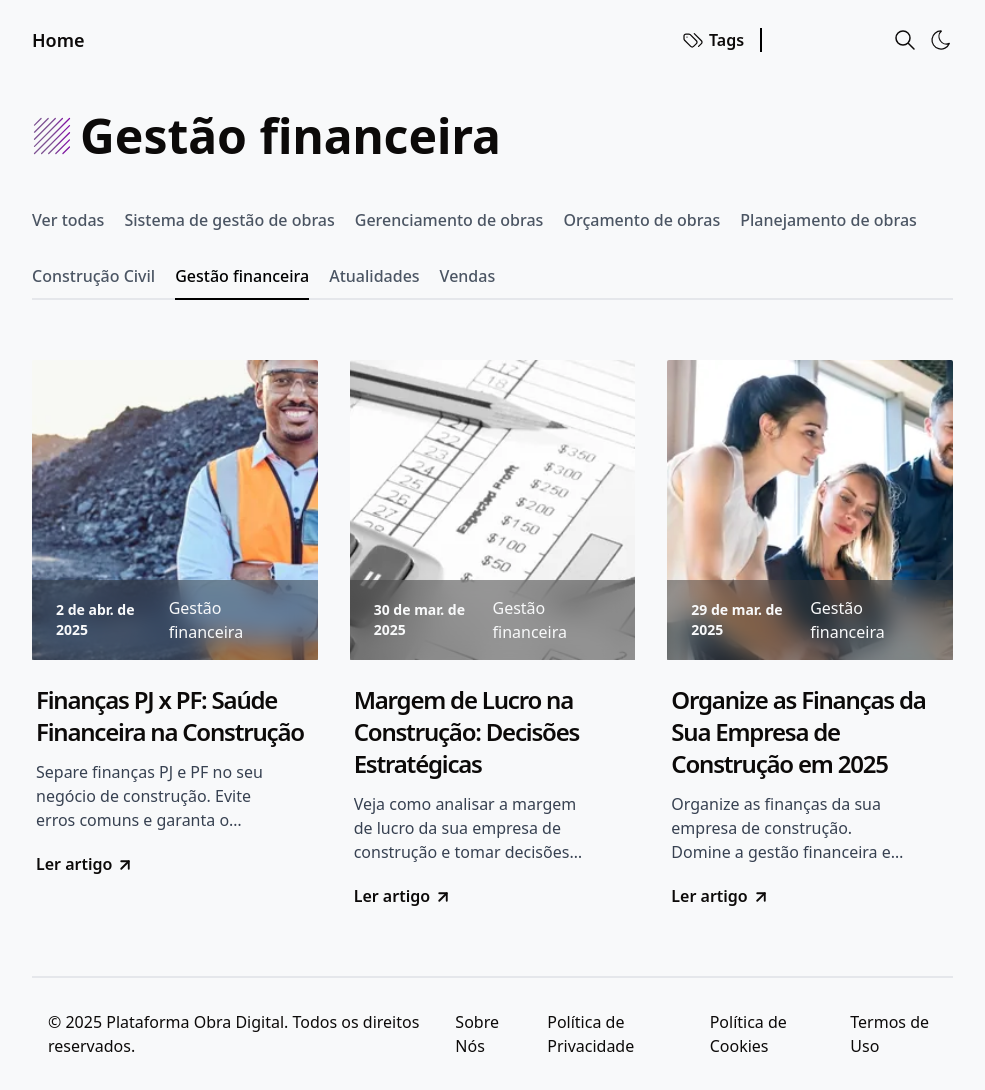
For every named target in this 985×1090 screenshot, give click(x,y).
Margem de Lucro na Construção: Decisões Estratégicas (466, 732)
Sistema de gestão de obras (229, 220)
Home (58, 40)
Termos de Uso (889, 1034)
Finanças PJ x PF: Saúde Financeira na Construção (170, 716)
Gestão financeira (242, 276)
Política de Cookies (748, 1034)
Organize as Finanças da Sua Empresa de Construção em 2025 (798, 732)
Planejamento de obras (828, 220)
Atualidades (374, 276)
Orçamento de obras (641, 220)
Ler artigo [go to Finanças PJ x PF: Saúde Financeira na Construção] (85, 864)
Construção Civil (93, 276)
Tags (712, 40)
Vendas (468, 276)
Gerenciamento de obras (449, 220)
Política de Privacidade (590, 1034)
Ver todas (68, 220)
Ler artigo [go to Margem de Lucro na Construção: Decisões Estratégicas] (403, 896)
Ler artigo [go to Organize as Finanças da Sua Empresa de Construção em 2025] (720, 896)
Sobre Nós (477, 1034)
